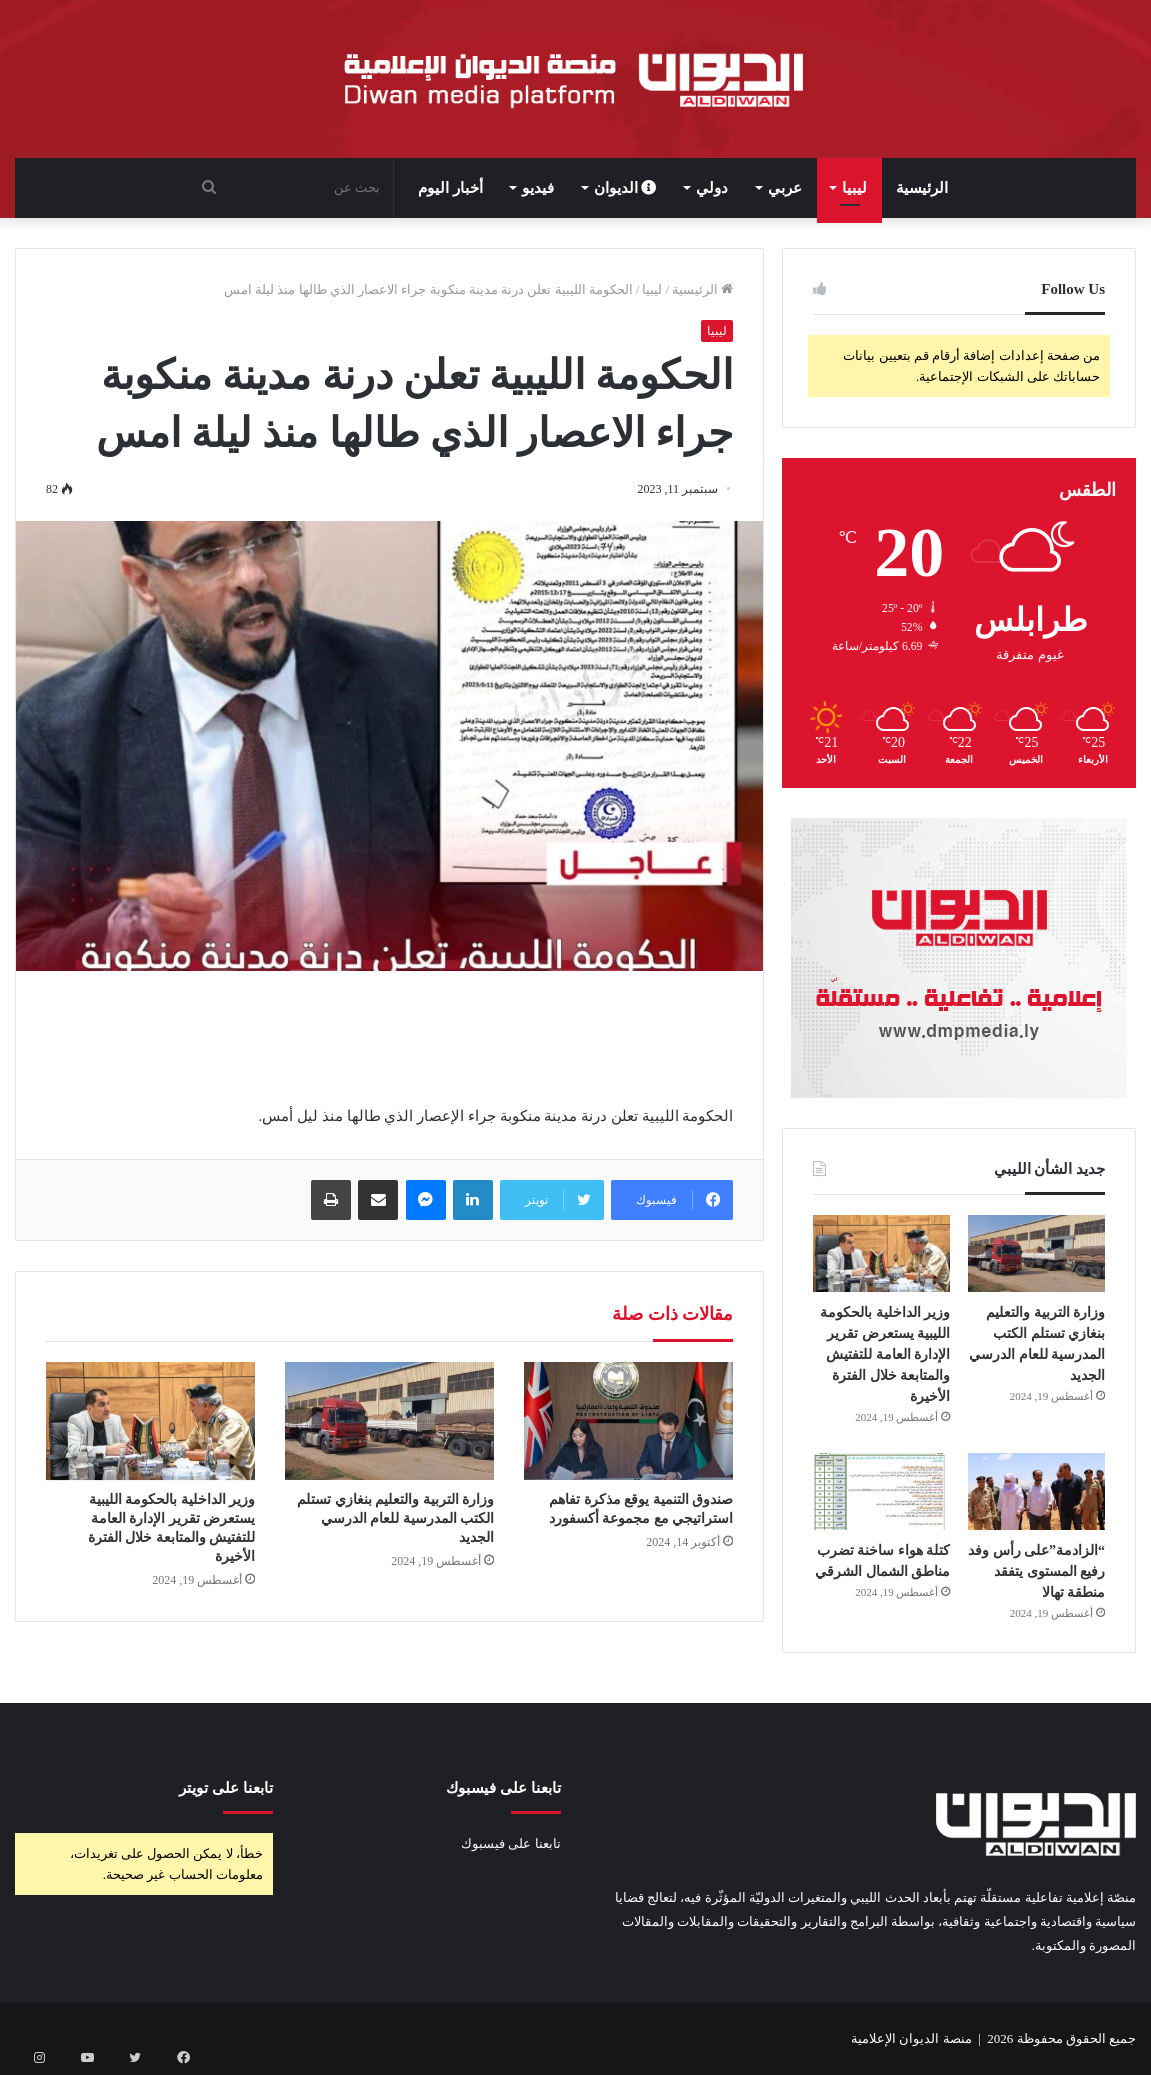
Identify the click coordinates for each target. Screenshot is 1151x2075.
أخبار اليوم (450, 188)
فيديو (538, 188)
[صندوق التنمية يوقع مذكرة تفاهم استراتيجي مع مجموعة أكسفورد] (628, 1421)
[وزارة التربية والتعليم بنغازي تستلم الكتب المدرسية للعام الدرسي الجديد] (389, 1421)
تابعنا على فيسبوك (511, 1843)
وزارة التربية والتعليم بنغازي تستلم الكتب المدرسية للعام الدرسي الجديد (395, 1518)
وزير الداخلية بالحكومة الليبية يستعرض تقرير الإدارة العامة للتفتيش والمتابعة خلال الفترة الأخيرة (885, 1354)
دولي (712, 188)
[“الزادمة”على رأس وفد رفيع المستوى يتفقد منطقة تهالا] (1036, 1491)
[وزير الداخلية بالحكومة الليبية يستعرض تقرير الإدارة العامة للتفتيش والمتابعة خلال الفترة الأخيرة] (150, 1421)
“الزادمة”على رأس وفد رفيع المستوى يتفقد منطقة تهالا (1036, 1571)
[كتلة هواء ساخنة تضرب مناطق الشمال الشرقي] (881, 1491)
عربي (785, 188)
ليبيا (854, 188)
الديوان (625, 188)
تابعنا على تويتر (226, 1788)
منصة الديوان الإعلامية (911, 2038)
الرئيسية (922, 188)
